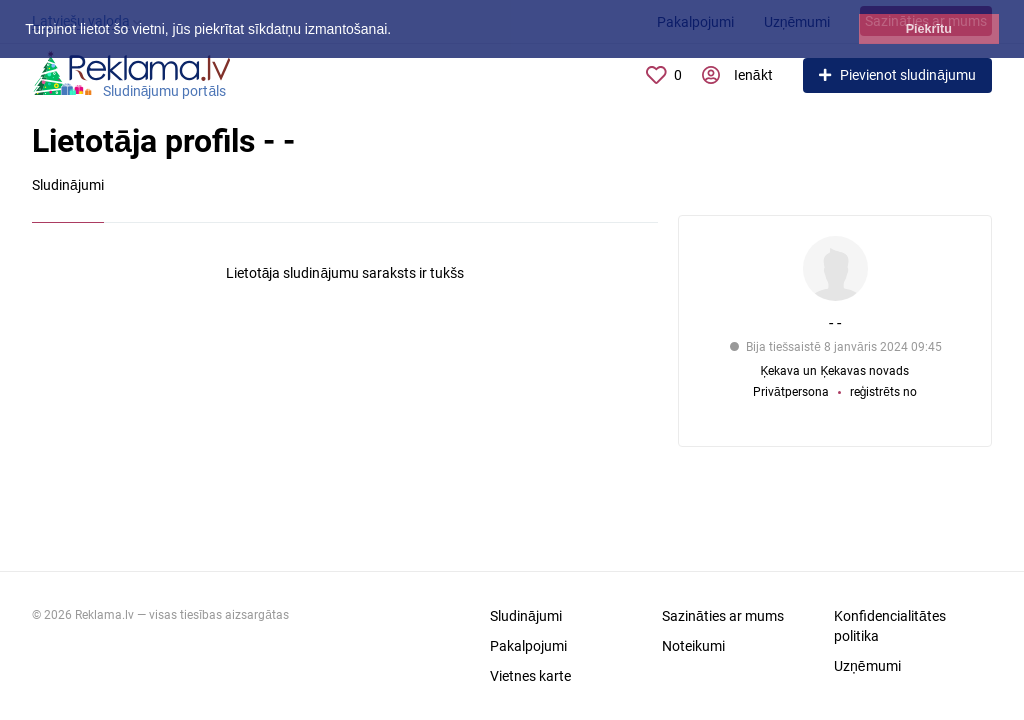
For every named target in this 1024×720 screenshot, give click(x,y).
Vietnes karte (530, 676)
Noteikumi (693, 646)
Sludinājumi (526, 616)
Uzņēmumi (867, 666)
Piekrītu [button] (929, 29)
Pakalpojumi (528, 646)
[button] (398, 31)
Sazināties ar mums (723, 616)
